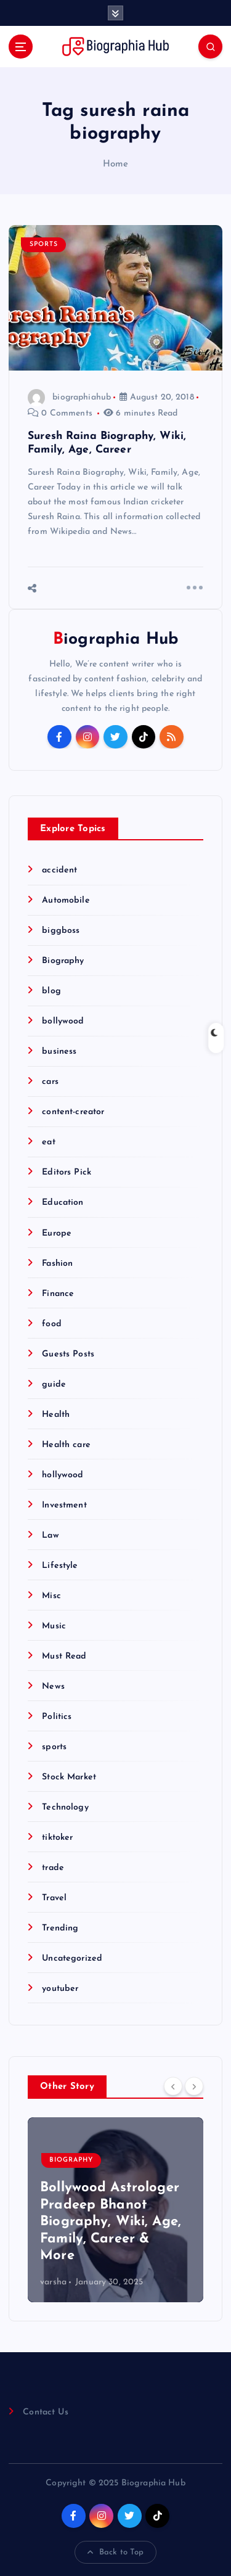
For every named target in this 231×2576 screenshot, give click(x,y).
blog (51, 991)
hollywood (62, 1475)
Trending (60, 1928)
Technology (65, 1807)
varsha (53, 2282)
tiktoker (57, 1837)
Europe (56, 1233)
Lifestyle (60, 1565)
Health (56, 1414)
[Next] (194, 2086)
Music (54, 1626)
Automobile (65, 900)
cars (50, 1081)
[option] (115, 2209)
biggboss (60, 930)
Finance (58, 1293)
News (53, 1686)
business (59, 1051)
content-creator (73, 1112)
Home (116, 164)
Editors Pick (66, 1172)
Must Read (64, 1656)
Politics (56, 1716)
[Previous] (173, 2086)
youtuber (60, 1988)
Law (50, 1535)
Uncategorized (72, 1958)
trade (53, 1868)
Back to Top (115, 2552)
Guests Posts (68, 1354)
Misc (51, 1596)
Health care (66, 1445)
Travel (54, 1898)
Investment (64, 1505)
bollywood (63, 1021)
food (52, 1324)
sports (44, 244)
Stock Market (69, 1777)
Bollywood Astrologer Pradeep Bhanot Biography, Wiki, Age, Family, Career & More (110, 2222)
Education (62, 1202)
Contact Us (45, 2412)
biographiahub (69, 397)
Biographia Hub (115, 639)
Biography (63, 961)
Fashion (57, 1263)
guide (54, 1384)
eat (48, 1142)
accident (59, 870)
